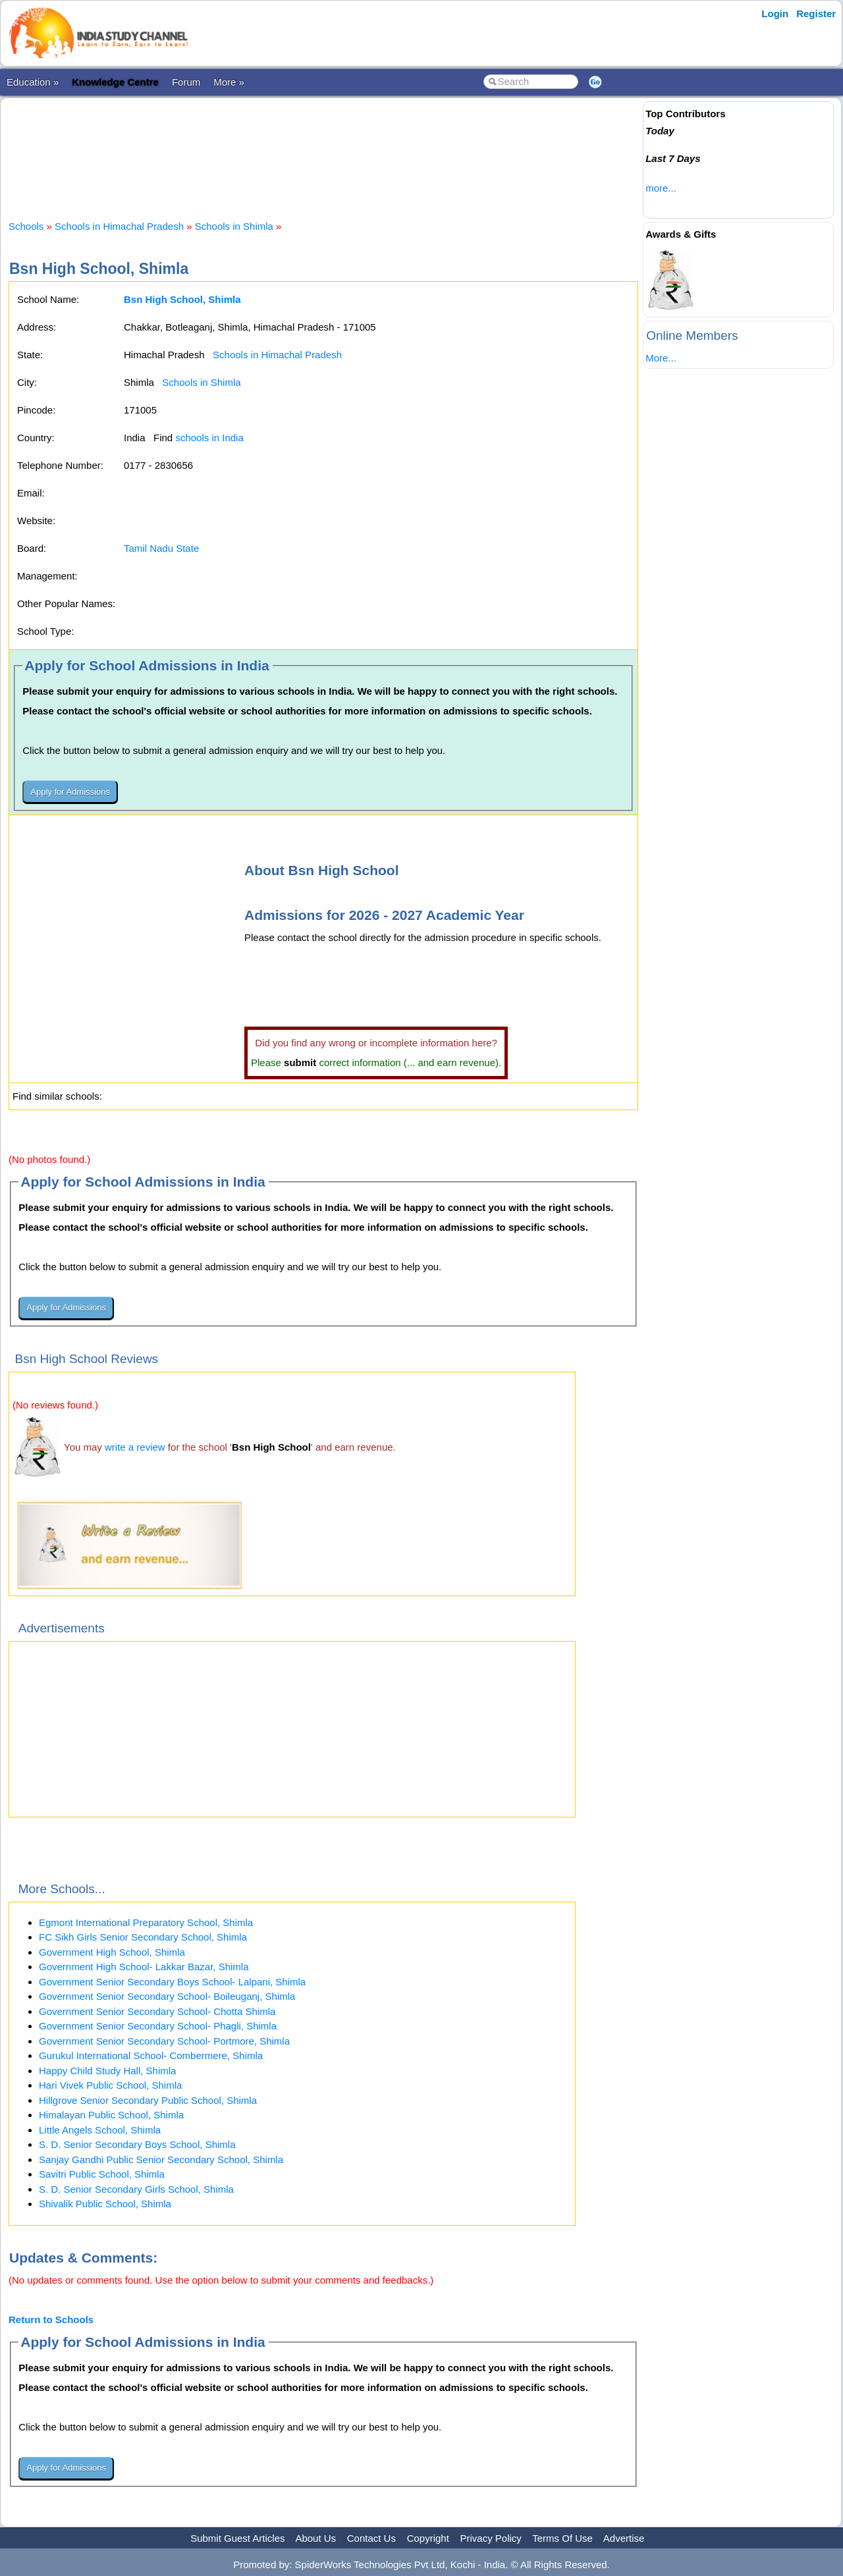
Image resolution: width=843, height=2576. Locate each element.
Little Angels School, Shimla (100, 2129)
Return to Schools (51, 2319)
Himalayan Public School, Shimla (111, 2114)
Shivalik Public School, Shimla (105, 2203)
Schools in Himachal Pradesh (119, 226)
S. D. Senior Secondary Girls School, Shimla (136, 2189)
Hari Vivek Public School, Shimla (110, 2085)
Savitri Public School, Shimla (102, 2174)
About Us (315, 2538)
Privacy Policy (491, 2538)
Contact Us (371, 2538)
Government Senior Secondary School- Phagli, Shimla (158, 2025)
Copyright (428, 2538)
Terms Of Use (562, 2538)
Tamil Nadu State (161, 548)
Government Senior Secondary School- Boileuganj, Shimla (167, 1996)
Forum (186, 82)
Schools (26, 226)
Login (774, 13)
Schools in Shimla (234, 226)
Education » (33, 82)
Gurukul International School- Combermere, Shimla (151, 2055)
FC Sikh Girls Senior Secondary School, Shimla (143, 1937)
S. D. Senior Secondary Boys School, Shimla (137, 2144)
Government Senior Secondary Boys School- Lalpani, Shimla (172, 1981)
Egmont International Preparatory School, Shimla (146, 1922)
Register (816, 13)
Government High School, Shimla (112, 1952)
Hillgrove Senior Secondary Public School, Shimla (148, 2100)
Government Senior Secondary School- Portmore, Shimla (164, 2041)
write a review (135, 1447)
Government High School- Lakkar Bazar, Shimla (143, 1966)
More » (228, 82)
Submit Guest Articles (237, 2538)
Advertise (624, 2538)
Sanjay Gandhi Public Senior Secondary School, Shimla (161, 2159)
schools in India (209, 437)
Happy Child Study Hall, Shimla (107, 2070)
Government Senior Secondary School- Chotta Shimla (157, 2011)
